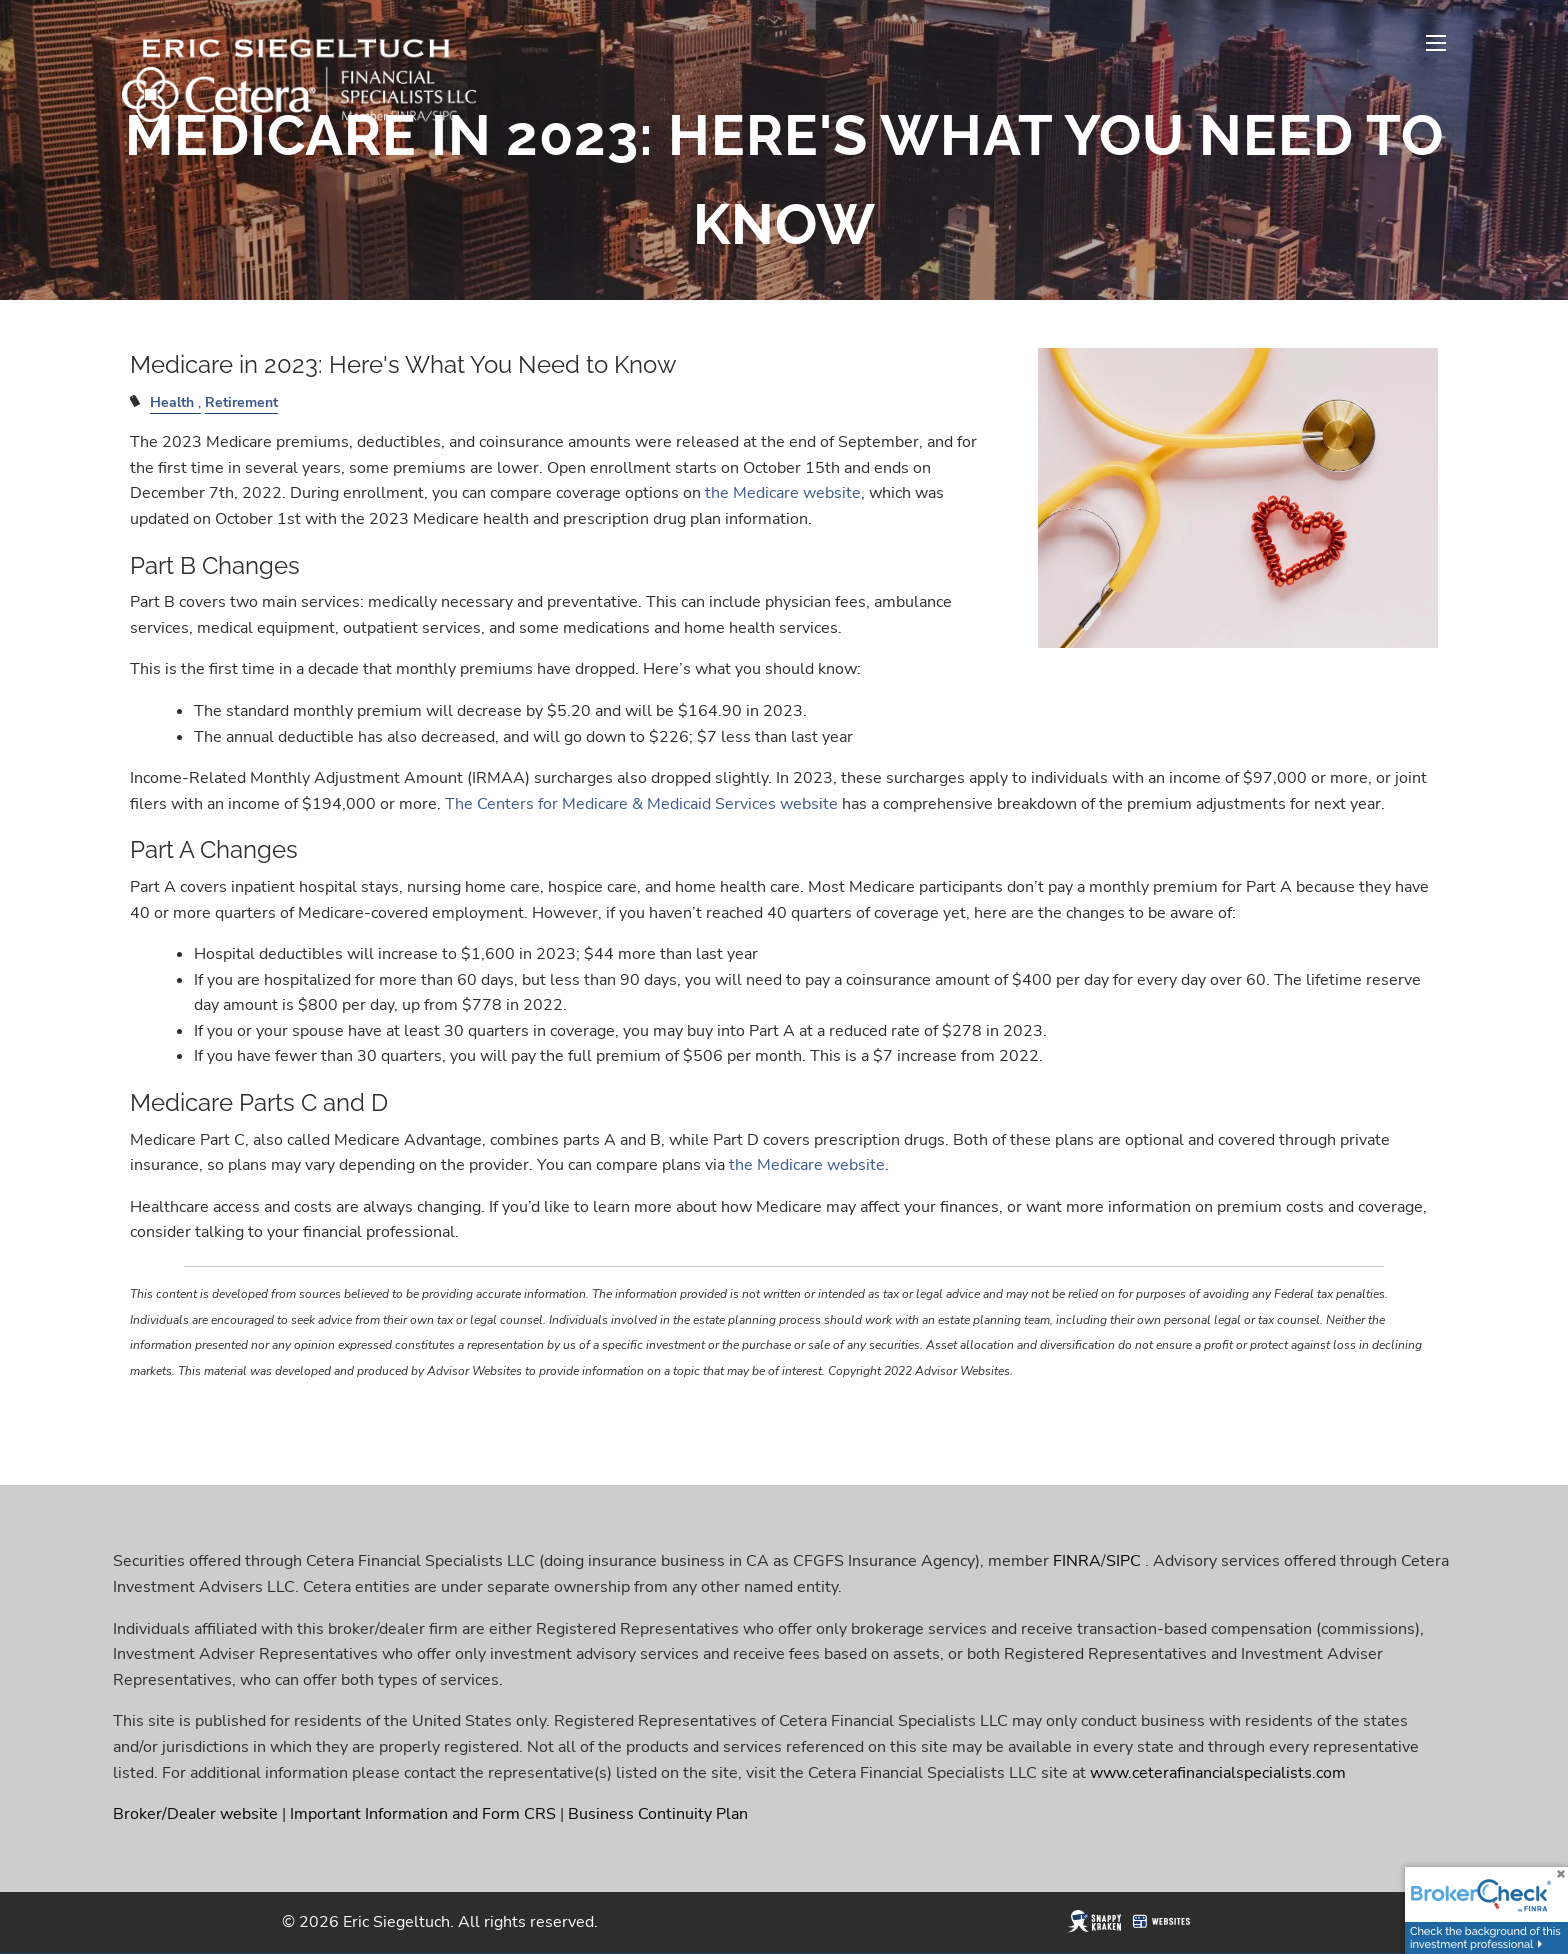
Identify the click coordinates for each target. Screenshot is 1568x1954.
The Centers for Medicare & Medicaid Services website (641, 804)
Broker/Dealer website (195, 1814)
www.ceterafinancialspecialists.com (1218, 1773)
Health (172, 402)
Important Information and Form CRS (423, 1814)
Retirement (241, 402)
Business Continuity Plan (658, 1814)
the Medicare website (783, 493)
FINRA (1077, 1561)
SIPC (1123, 1561)
